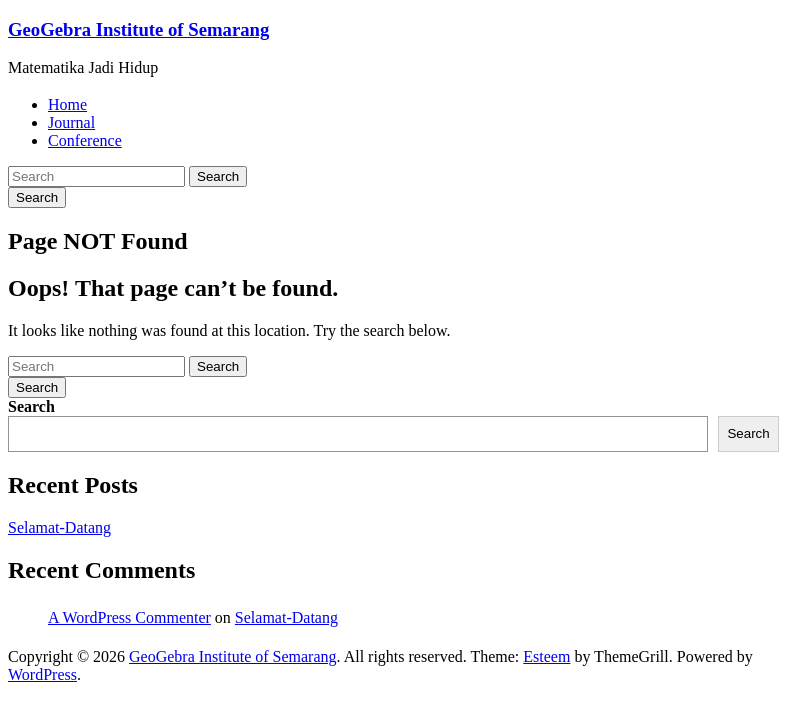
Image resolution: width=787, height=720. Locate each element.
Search (218, 176)
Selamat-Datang (59, 527)
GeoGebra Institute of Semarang (138, 29)
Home (67, 104)
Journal (71, 122)
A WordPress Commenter (129, 617)
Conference (85, 140)
